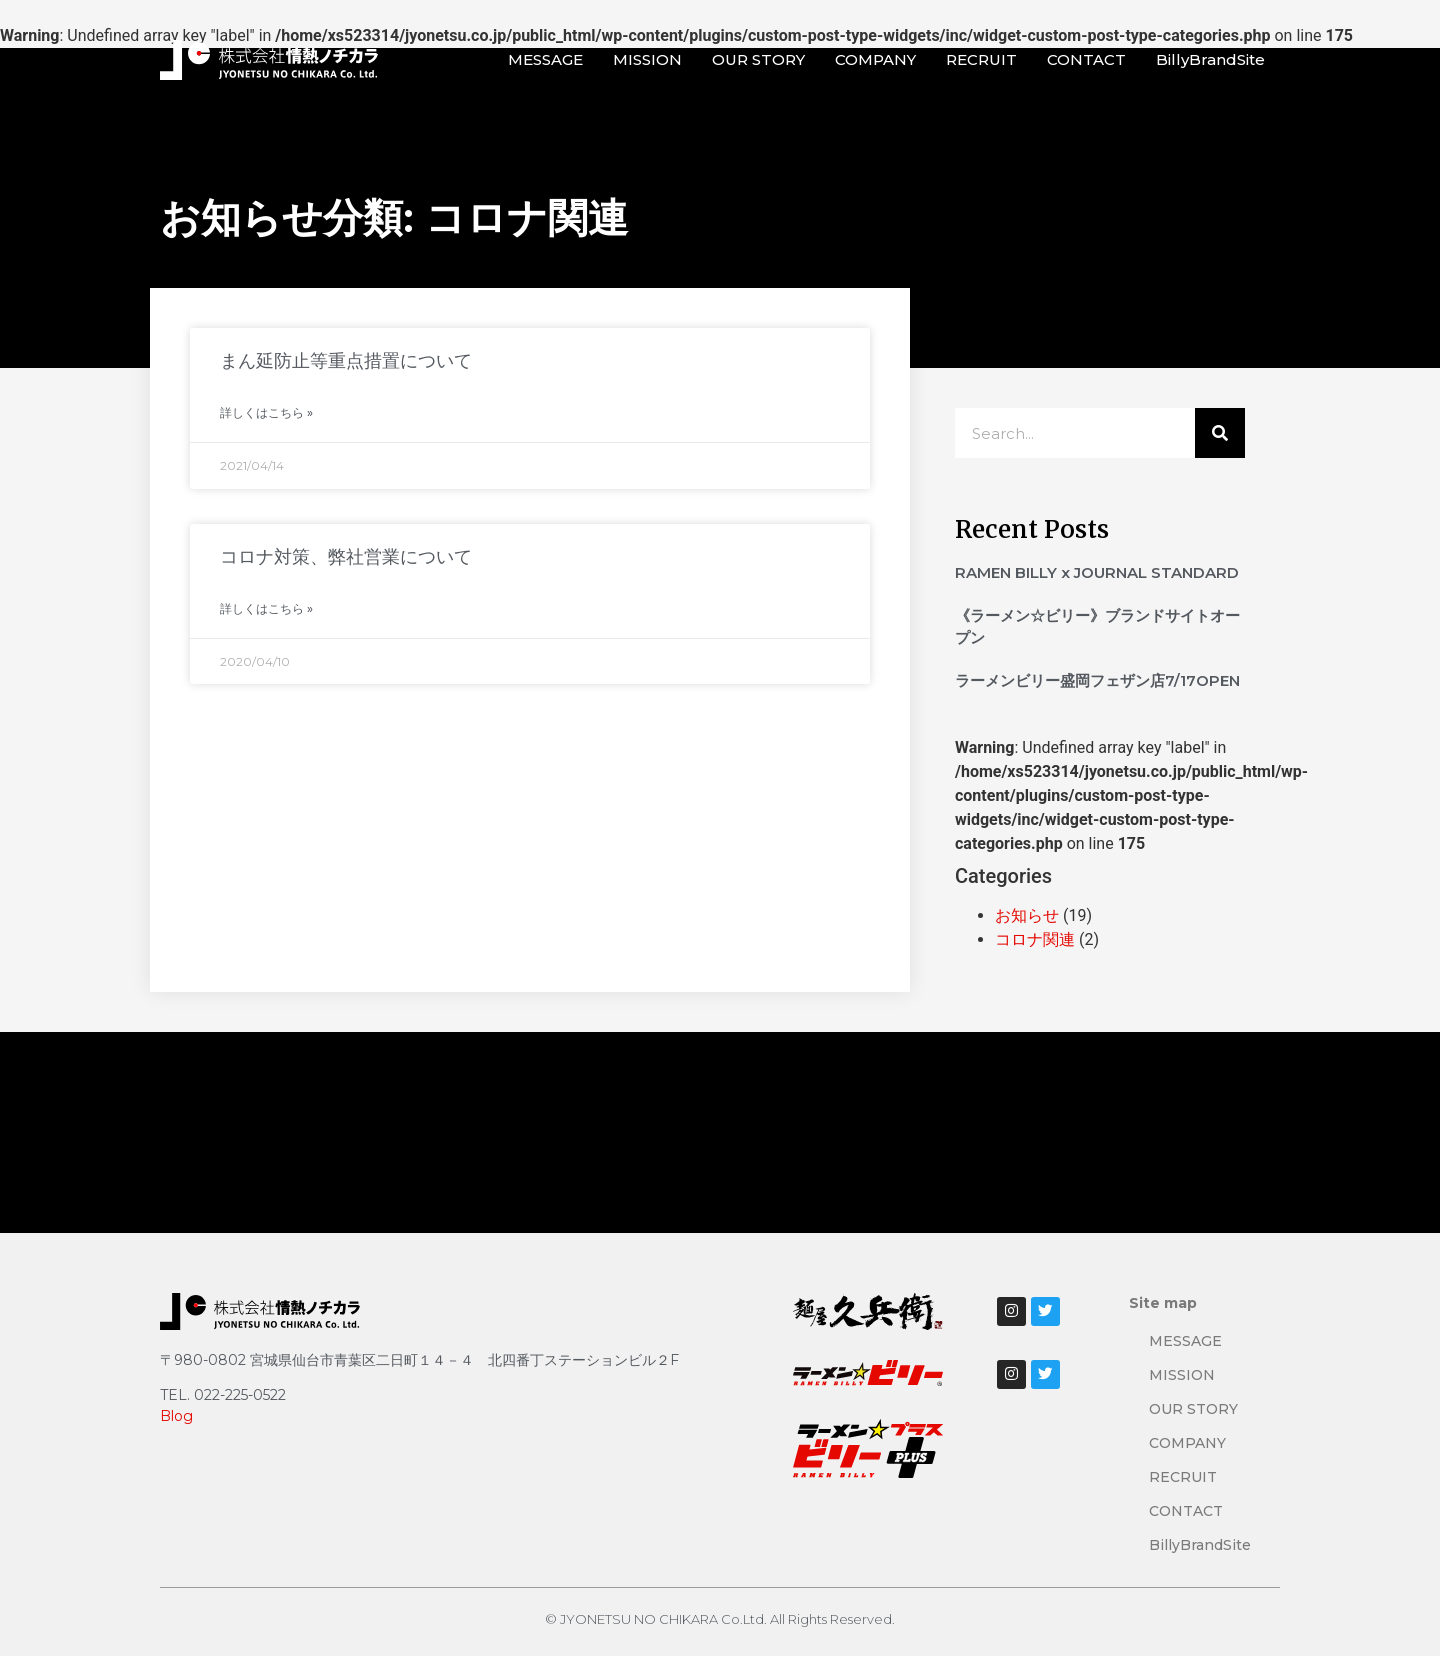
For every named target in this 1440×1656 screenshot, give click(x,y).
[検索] (1220, 433)
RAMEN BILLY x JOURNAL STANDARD (1097, 572)
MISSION (647, 59)
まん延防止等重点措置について (346, 361)
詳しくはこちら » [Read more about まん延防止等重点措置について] (266, 412)
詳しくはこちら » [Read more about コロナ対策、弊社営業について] (266, 608)
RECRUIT (981, 59)
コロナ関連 (1035, 939)
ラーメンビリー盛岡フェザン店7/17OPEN (1097, 680)
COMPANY (875, 59)
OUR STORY (758, 59)
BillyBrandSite (1210, 59)
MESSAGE (545, 59)
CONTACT (1086, 59)
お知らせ (1027, 915)
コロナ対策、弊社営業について (346, 557)
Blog (176, 1416)
